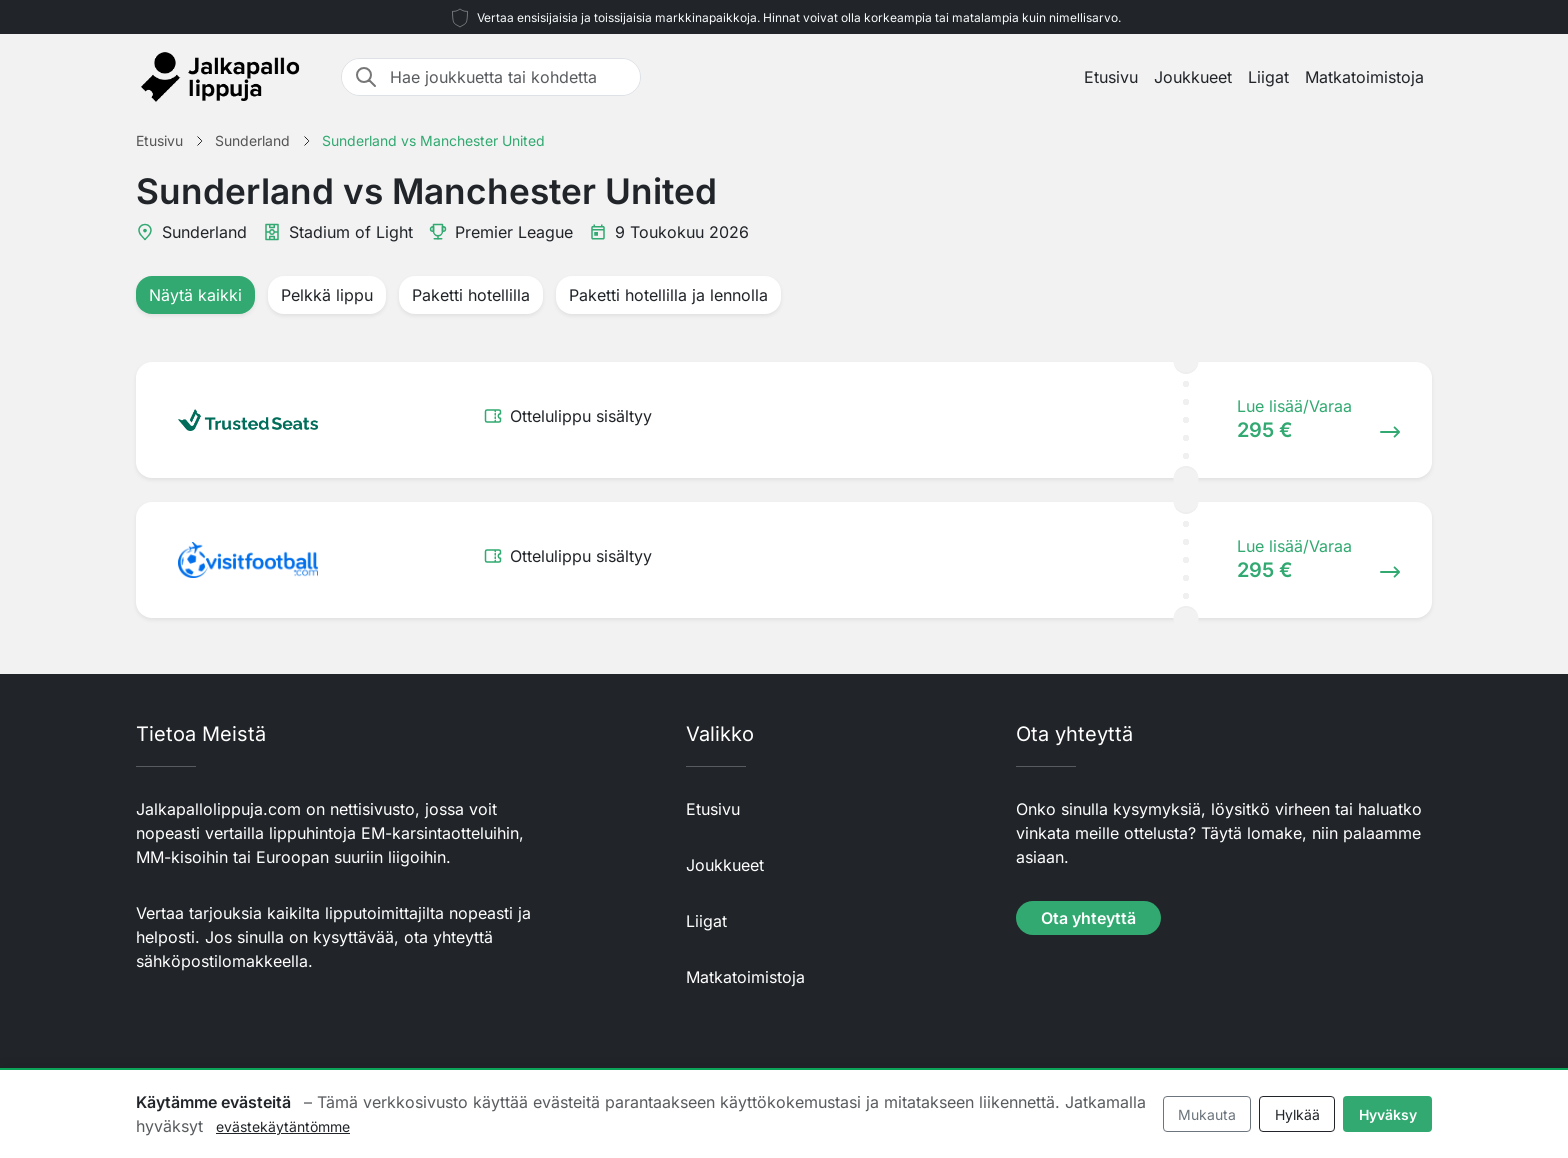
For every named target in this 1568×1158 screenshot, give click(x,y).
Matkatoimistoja (1364, 77)
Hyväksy (1388, 1114)
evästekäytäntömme (283, 1126)
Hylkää (1297, 1114)
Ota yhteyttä (1088, 918)
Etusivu (1111, 77)
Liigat (1268, 77)
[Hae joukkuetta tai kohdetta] (509, 77)
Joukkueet (1193, 77)
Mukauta (1207, 1114)
